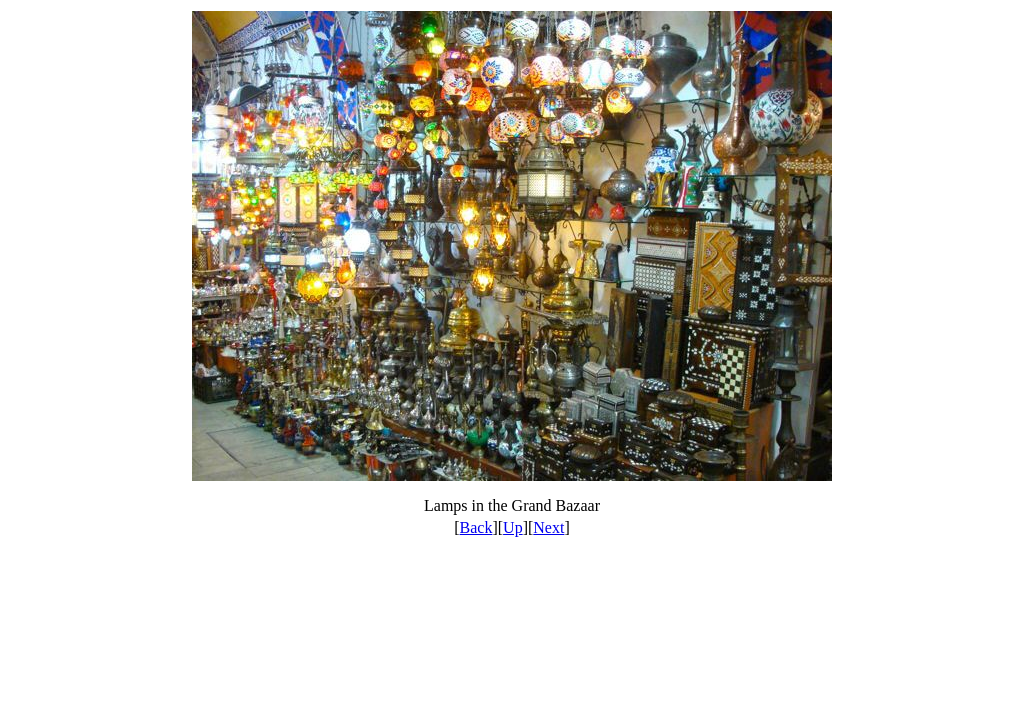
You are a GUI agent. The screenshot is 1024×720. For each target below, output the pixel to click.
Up (513, 527)
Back (476, 527)
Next (548, 527)
